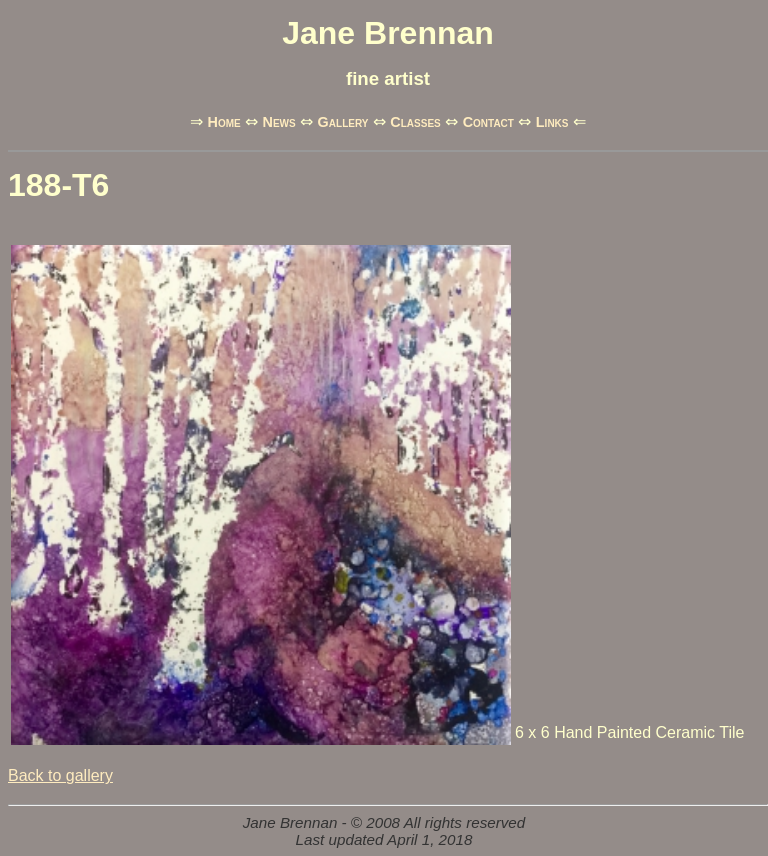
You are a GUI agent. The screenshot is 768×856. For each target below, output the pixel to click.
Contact (488, 122)
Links (552, 122)
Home (223, 122)
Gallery (343, 122)
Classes (415, 122)
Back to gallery (60, 775)
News (279, 122)
